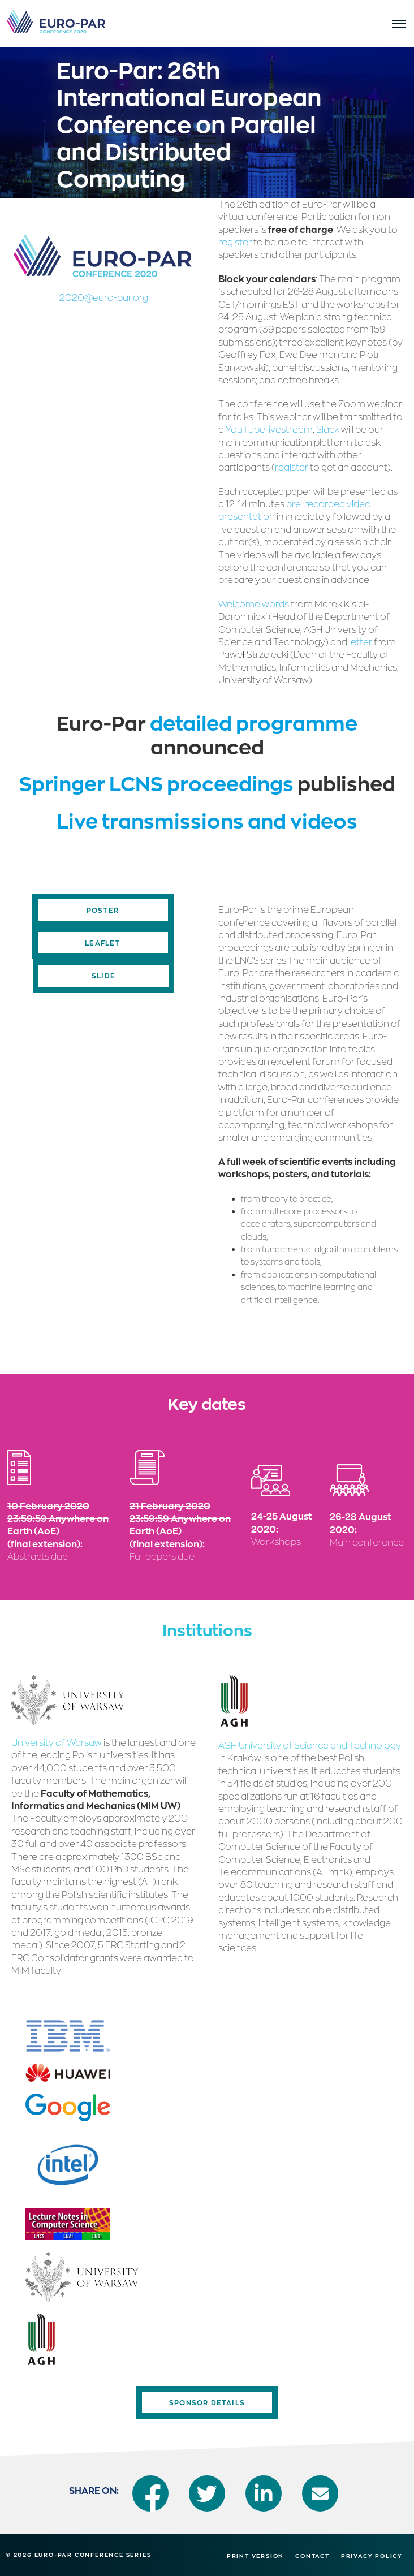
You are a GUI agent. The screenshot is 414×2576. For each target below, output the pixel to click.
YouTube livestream (269, 429)
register (235, 241)
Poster (103, 910)
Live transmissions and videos (207, 820)
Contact (312, 2555)
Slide (103, 976)
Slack (327, 429)
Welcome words (253, 603)
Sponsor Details (207, 2402)
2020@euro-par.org (103, 297)
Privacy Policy (372, 2555)
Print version (255, 2555)
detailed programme (253, 722)
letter (360, 641)
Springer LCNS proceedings (158, 783)
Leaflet (102, 943)
